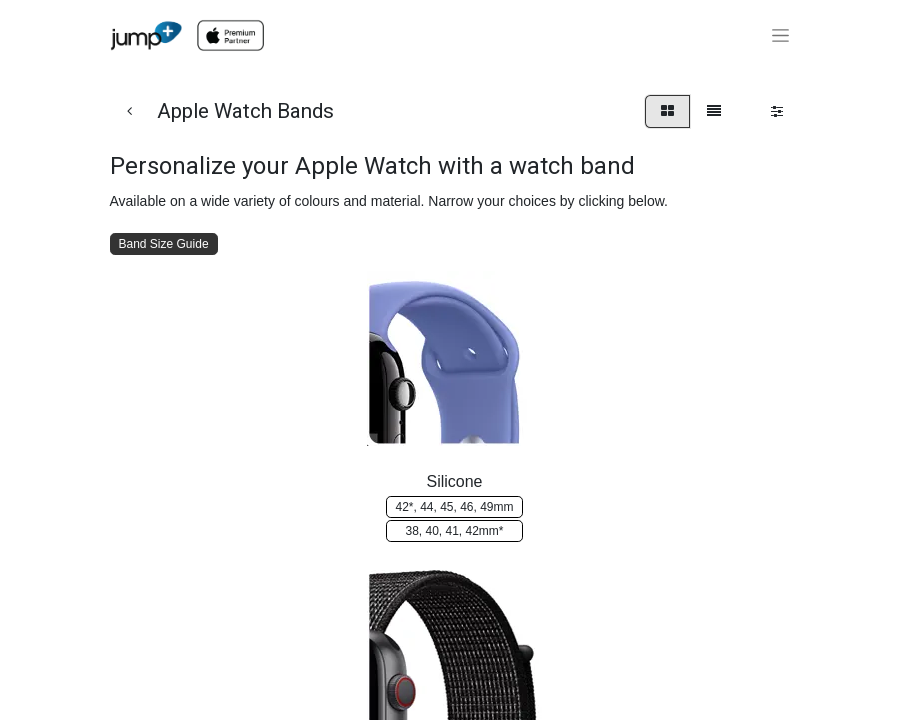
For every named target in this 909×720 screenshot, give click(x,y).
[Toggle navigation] (780, 36)
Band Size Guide (164, 244)
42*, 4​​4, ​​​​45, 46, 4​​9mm (454, 507)
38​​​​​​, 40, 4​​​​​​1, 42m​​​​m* (454, 531)
